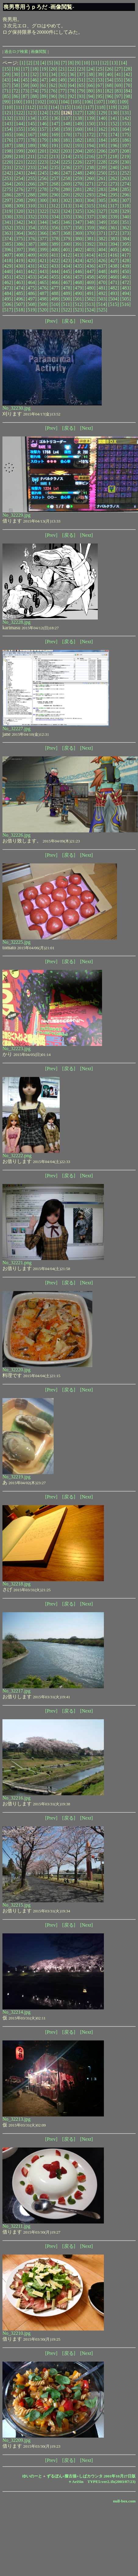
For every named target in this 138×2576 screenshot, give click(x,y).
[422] (55, 260)
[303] (78, 200)
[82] (109, 90)
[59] (25, 85)
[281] (78, 189)
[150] (90, 123)
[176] (7, 140)
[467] (66, 282)
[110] (7, 107)
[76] (53, 90)
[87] (25, 96)
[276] (19, 189)
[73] (25, 90)
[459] (102, 276)
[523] (78, 309)
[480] (90, 287)
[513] (90, 304)
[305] (102, 200)
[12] (104, 62)
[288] (31, 194)
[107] (99, 101)
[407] (7, 255)
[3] (36, 62)
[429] (7, 266)
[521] (55, 309)
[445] (66, 271)
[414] (90, 255)
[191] (55, 145)
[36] (72, 74)
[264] (7, 183)
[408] (19, 255)
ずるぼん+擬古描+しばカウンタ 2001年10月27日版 (91, 2476)
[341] (7, 222)
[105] (76, 101)
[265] (19, 183)
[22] (72, 68)
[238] (90, 167)
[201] (43, 151)
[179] (43, 140)
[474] (19, 287)
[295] (113, 194)
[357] (66, 227)
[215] (78, 156)
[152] (113, 123)
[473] (7, 287)
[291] (66, 194)
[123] (31, 112)
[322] (43, 211)
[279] (55, 189)
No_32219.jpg (16, 1476)
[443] (43, 271)
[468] (78, 282)
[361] (113, 227)
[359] (90, 227)
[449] (113, 271)
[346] (66, 222)
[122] (19, 112)
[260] (90, 178)
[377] (43, 238)
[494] (125, 293)
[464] (31, 282)
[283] (102, 189)
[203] (66, 151)
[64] (72, 85)
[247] (66, 172)
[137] (66, 118)
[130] (113, 112)
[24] (91, 68)
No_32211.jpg (16, 2226)
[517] (7, 309)
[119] (112, 107)
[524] (90, 309)
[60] (34, 85)
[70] (128, 85)
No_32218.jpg (16, 1583)
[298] (19, 200)
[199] (19, 151)
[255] (31, 178)
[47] (44, 79)
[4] (43, 62)
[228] (102, 162)
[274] (125, 183)
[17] (25, 68)
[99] (6, 101)
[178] (31, 140)
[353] (19, 227)
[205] (90, 151)
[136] (55, 118)
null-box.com (124, 2501)
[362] (125, 227)
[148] (66, 123)
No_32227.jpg (16, 728)
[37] (81, 74)
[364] (19, 233)
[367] (55, 233)
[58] (16, 85)
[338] (102, 216)
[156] (31, 129)
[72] (16, 90)
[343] (31, 222)
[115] (65, 107)
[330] (7, 216)
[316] (102, 205)
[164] (125, 129)
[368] (66, 233)
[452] (19, 276)
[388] (43, 244)
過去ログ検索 (16, 51)
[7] (64, 62)
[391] (78, 244)
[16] (16, 68)
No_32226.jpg (16, 835)
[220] (7, 162)
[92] (72, 96)
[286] (7, 194)
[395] (125, 244)
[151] (102, 123)
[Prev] (51, 321)
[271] (90, 183)
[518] (19, 309)
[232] (19, 167)
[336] (78, 216)
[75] (44, 90)
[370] (90, 233)
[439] (125, 266)
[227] (90, 162)
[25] (100, 68)
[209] (7, 156)
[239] (102, 167)
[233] (31, 167)
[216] (90, 156)
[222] (31, 162)
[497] (31, 298)
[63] (62, 85)
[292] (78, 194)
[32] (34, 74)
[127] (78, 112)
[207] (113, 151)
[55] (119, 79)
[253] (7, 178)
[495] (7, 298)
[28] (128, 68)
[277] (31, 189)
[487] (43, 293)
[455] (55, 276)
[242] (7, 172)
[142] (125, 118)
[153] (125, 123)
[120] (123, 107)
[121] (7, 112)
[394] (113, 244)
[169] (55, 134)
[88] (34, 96)
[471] (113, 282)
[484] (7, 293)
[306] (113, 200)
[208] (125, 151)
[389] (55, 244)
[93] (81, 96)
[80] (91, 90)
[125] (55, 112)
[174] (113, 134)
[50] (72, 79)
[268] (55, 183)
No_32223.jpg (16, 1048)
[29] (6, 74)
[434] (66, 266)
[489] (66, 293)
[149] (78, 123)
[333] (43, 216)
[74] (34, 90)
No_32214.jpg (16, 2012)
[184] (102, 140)
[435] (78, 266)
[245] (43, 172)
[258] (66, 178)
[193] (78, 145)
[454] (43, 276)
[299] (31, 200)
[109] (123, 101)
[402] (78, 249)
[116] (77, 107)
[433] (55, 266)
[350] (113, 222)
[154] (7, 129)
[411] (55, 255)
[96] (109, 96)
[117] (88, 107)
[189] (31, 145)
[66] (91, 85)
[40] (109, 74)
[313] (66, 205)
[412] (66, 255)
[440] (7, 271)
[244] (31, 172)
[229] (113, 162)
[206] (102, 151)
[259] (78, 178)
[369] (78, 233)
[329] (125, 211)
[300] (43, 200)
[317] (113, 205)
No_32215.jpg (16, 1905)
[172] (90, 134)
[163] (113, 129)
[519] (31, 309)
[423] (66, 260)
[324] (66, 211)
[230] (125, 162)
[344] (43, 222)
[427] (113, 260)
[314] (78, 205)
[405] (113, 249)
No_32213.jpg (16, 2119)
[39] (100, 74)
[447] (90, 271)
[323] (55, 211)
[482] (113, 287)
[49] (62, 79)
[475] (31, 287)
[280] (66, 189)
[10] (86, 62)
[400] (55, 249)
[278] (43, 189)
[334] (55, 216)
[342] (19, 222)
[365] (31, 233)
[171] (78, 134)
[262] (113, 178)
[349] (102, 222)
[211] (31, 156)
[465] (43, 282)
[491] (90, 293)
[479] (78, 287)
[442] (31, 271)
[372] (113, 233)
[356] (55, 227)
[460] (113, 276)
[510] (55, 304)
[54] (109, 79)
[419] (19, 260)
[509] (43, 304)
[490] (78, 293)
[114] (54, 107)
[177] (19, 140)
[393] (102, 244)
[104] (64, 101)
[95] (100, 96)
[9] (78, 62)
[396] (7, 249)
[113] (42, 107)
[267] (43, 183)
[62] (53, 85)
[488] (55, 293)
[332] (31, 216)
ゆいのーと (32, 2476)
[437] (102, 266)
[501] (78, 298)
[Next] (86, 321)
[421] (43, 260)
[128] (90, 112)
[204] (78, 151)
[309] (19, 205)
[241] (125, 167)
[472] (125, 282)
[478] (66, 287)
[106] (88, 101)
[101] (28, 101)
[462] (7, 282)
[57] (6, 85)
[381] (90, 238)
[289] (43, 194)
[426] (102, 260)
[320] (19, 211)
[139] (90, 118)
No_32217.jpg (16, 1690)
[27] (119, 68)
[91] (62, 96)
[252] (125, 172)
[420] (31, 260)
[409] (31, 255)
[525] (102, 309)
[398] (31, 249)
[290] (55, 194)
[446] (78, 271)
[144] (19, 123)
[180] (55, 140)
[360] (102, 227)
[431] (31, 266)
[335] (66, 216)
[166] (19, 134)
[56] (128, 79)
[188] (19, 145)
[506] (7, 304)
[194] (90, 145)
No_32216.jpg (16, 1797)
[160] (78, 129)
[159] (66, 129)
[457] (78, 276)
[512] (78, 304)
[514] (102, 304)
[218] (113, 156)
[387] (31, 244)
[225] (66, 162)
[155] (19, 129)
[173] (102, 134)
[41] (119, 74)
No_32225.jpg (16, 942)
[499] (55, 298)
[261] (102, 178)
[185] (113, 140)
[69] (119, 85)
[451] (7, 276)
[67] (100, 85)
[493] (113, 293)
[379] (66, 238)
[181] (66, 140)
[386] (19, 244)
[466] (55, 282)
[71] (6, 90)
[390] (66, 244)
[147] (55, 123)
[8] (71, 62)
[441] (19, 271)
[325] (78, 211)
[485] (19, 293)
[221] (19, 162)
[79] (81, 90)
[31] (25, 74)
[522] (66, 309)
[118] (100, 107)
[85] (6, 96)
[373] (125, 233)
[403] (90, 249)
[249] (90, 172)
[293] (90, 194)
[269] (66, 183)
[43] (6, 79)
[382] (102, 238)
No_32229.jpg (16, 515)
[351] (125, 222)
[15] (6, 68)
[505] (125, 298)
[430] (19, 266)
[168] (43, 134)
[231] (7, 167)
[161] (90, 129)
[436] (90, 266)
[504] (113, 298)
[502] (90, 298)
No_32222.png (17, 1155)
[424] (78, 260)
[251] (113, 172)
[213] (54, 156)
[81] (100, 90)
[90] (53, 96)
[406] (125, 249)
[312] (54, 205)
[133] (19, 118)
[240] (113, 167)
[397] (19, 249)
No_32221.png (17, 1262)
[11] (95, 62)
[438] (113, 266)
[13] (114, 62)
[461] (125, 276)
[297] (7, 200)
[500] (66, 298)
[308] (7, 205)
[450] (125, 271)
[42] (128, 74)
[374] (7, 238)
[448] (102, 271)
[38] (91, 74)
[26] (109, 68)
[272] (102, 183)
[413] (78, 255)
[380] (78, 238)
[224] (55, 162)
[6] (57, 62)
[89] (44, 96)
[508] (31, 304)
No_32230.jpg (16, 408)
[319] (7, 211)
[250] (102, 172)
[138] (78, 118)
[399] (43, 249)
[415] (102, 255)
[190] (43, 145)
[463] (19, 282)
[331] (19, 216)
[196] (113, 145)
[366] (43, 233)
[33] (44, 74)
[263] (125, 178)
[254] (19, 178)
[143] (7, 123)
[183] (90, 140)
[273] (113, 183)
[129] (102, 112)
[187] (7, 145)
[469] (90, 282)
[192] (66, 145)
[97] (119, 96)
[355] (43, 227)
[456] (66, 276)
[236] (66, 167)
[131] (125, 112)
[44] (16, 79)
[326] (90, 211)
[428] (125, 260)
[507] (19, 304)
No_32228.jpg (16, 622)
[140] (102, 118)
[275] (7, 189)
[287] (19, 194)
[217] (102, 156)
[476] (43, 287)
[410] (43, 255)
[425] (90, 260)
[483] (125, 287)
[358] (78, 227)
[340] (125, 216)
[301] (55, 200)
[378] (55, 238)
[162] (102, 129)
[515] (113, 304)
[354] (31, 227)
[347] (78, 222)
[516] (125, 304)
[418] (7, 260)
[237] (78, 167)
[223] (43, 162)
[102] (40, 101)
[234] (43, 167)
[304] (90, 200)
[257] (55, 178)
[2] (29, 62)
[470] (102, 282)
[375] (19, 238)
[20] (53, 68)
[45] (25, 79)
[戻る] (68, 321)
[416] (113, 255)
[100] (17, 101)
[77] (62, 90)
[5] (50, 62)
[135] (43, 118)
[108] (111, 101)
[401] (66, 249)
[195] (102, 145)
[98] (128, 96)
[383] (113, 238)
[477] (55, 287)
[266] (31, 183)
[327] (102, 211)
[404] (102, 249)
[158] (55, 129)
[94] (91, 96)
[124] (43, 112)
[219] (125, 156)
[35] (62, 74)
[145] (31, 123)
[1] (22, 62)
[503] (102, 298)
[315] (90, 205)
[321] (31, 211)
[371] (102, 233)
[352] (7, 227)
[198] (7, 151)
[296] (125, 194)
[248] (78, 172)
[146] (43, 123)
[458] (90, 276)
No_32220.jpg (16, 1369)
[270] (78, 183)
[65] (81, 85)
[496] (19, 298)
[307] (125, 200)
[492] (102, 293)
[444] (55, 271)
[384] (125, 238)
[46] (34, 79)
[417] (125, 255)
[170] (66, 134)
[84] (128, 90)
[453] (31, 276)
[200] (31, 151)
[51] (81, 79)
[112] (31, 107)
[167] (31, 134)
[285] (125, 189)
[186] (125, 140)
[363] (7, 233)
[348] (90, 222)
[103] (52, 101)
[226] (78, 162)
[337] (90, 216)
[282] (90, 189)
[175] (125, 134)
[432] (43, 266)
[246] (55, 172)
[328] (113, 211)
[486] (31, 293)
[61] (44, 85)
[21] (62, 68)
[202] (55, 151)
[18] (34, 68)
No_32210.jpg (16, 2333)
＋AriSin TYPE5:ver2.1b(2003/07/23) (102, 2481)
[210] (19, 156)
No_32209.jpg (16, 2440)
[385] (7, 244)
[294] (102, 194)
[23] (81, 68)
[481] (102, 287)
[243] (19, 172)
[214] (66, 156)
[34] (53, 74)
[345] (55, 222)
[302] (66, 200)
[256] (43, 178)
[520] (43, 309)
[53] (100, 79)
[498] (43, 298)
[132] (7, 118)
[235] (55, 167)
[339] (113, 216)
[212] (42, 156)
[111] (19, 107)
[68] (109, 85)
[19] (44, 68)
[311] (43, 205)
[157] (43, 129)
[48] (53, 79)
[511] (66, 304)
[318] (125, 205)
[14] (123, 62)
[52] (91, 79)
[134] (31, 118)
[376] (31, 238)
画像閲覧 (39, 51)
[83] (119, 90)
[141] (113, 118)
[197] (125, 145)
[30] (16, 74)
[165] (7, 134)
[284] (113, 189)
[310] (31, 205)
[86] (16, 96)
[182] (78, 140)
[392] (90, 244)
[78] (72, 90)
